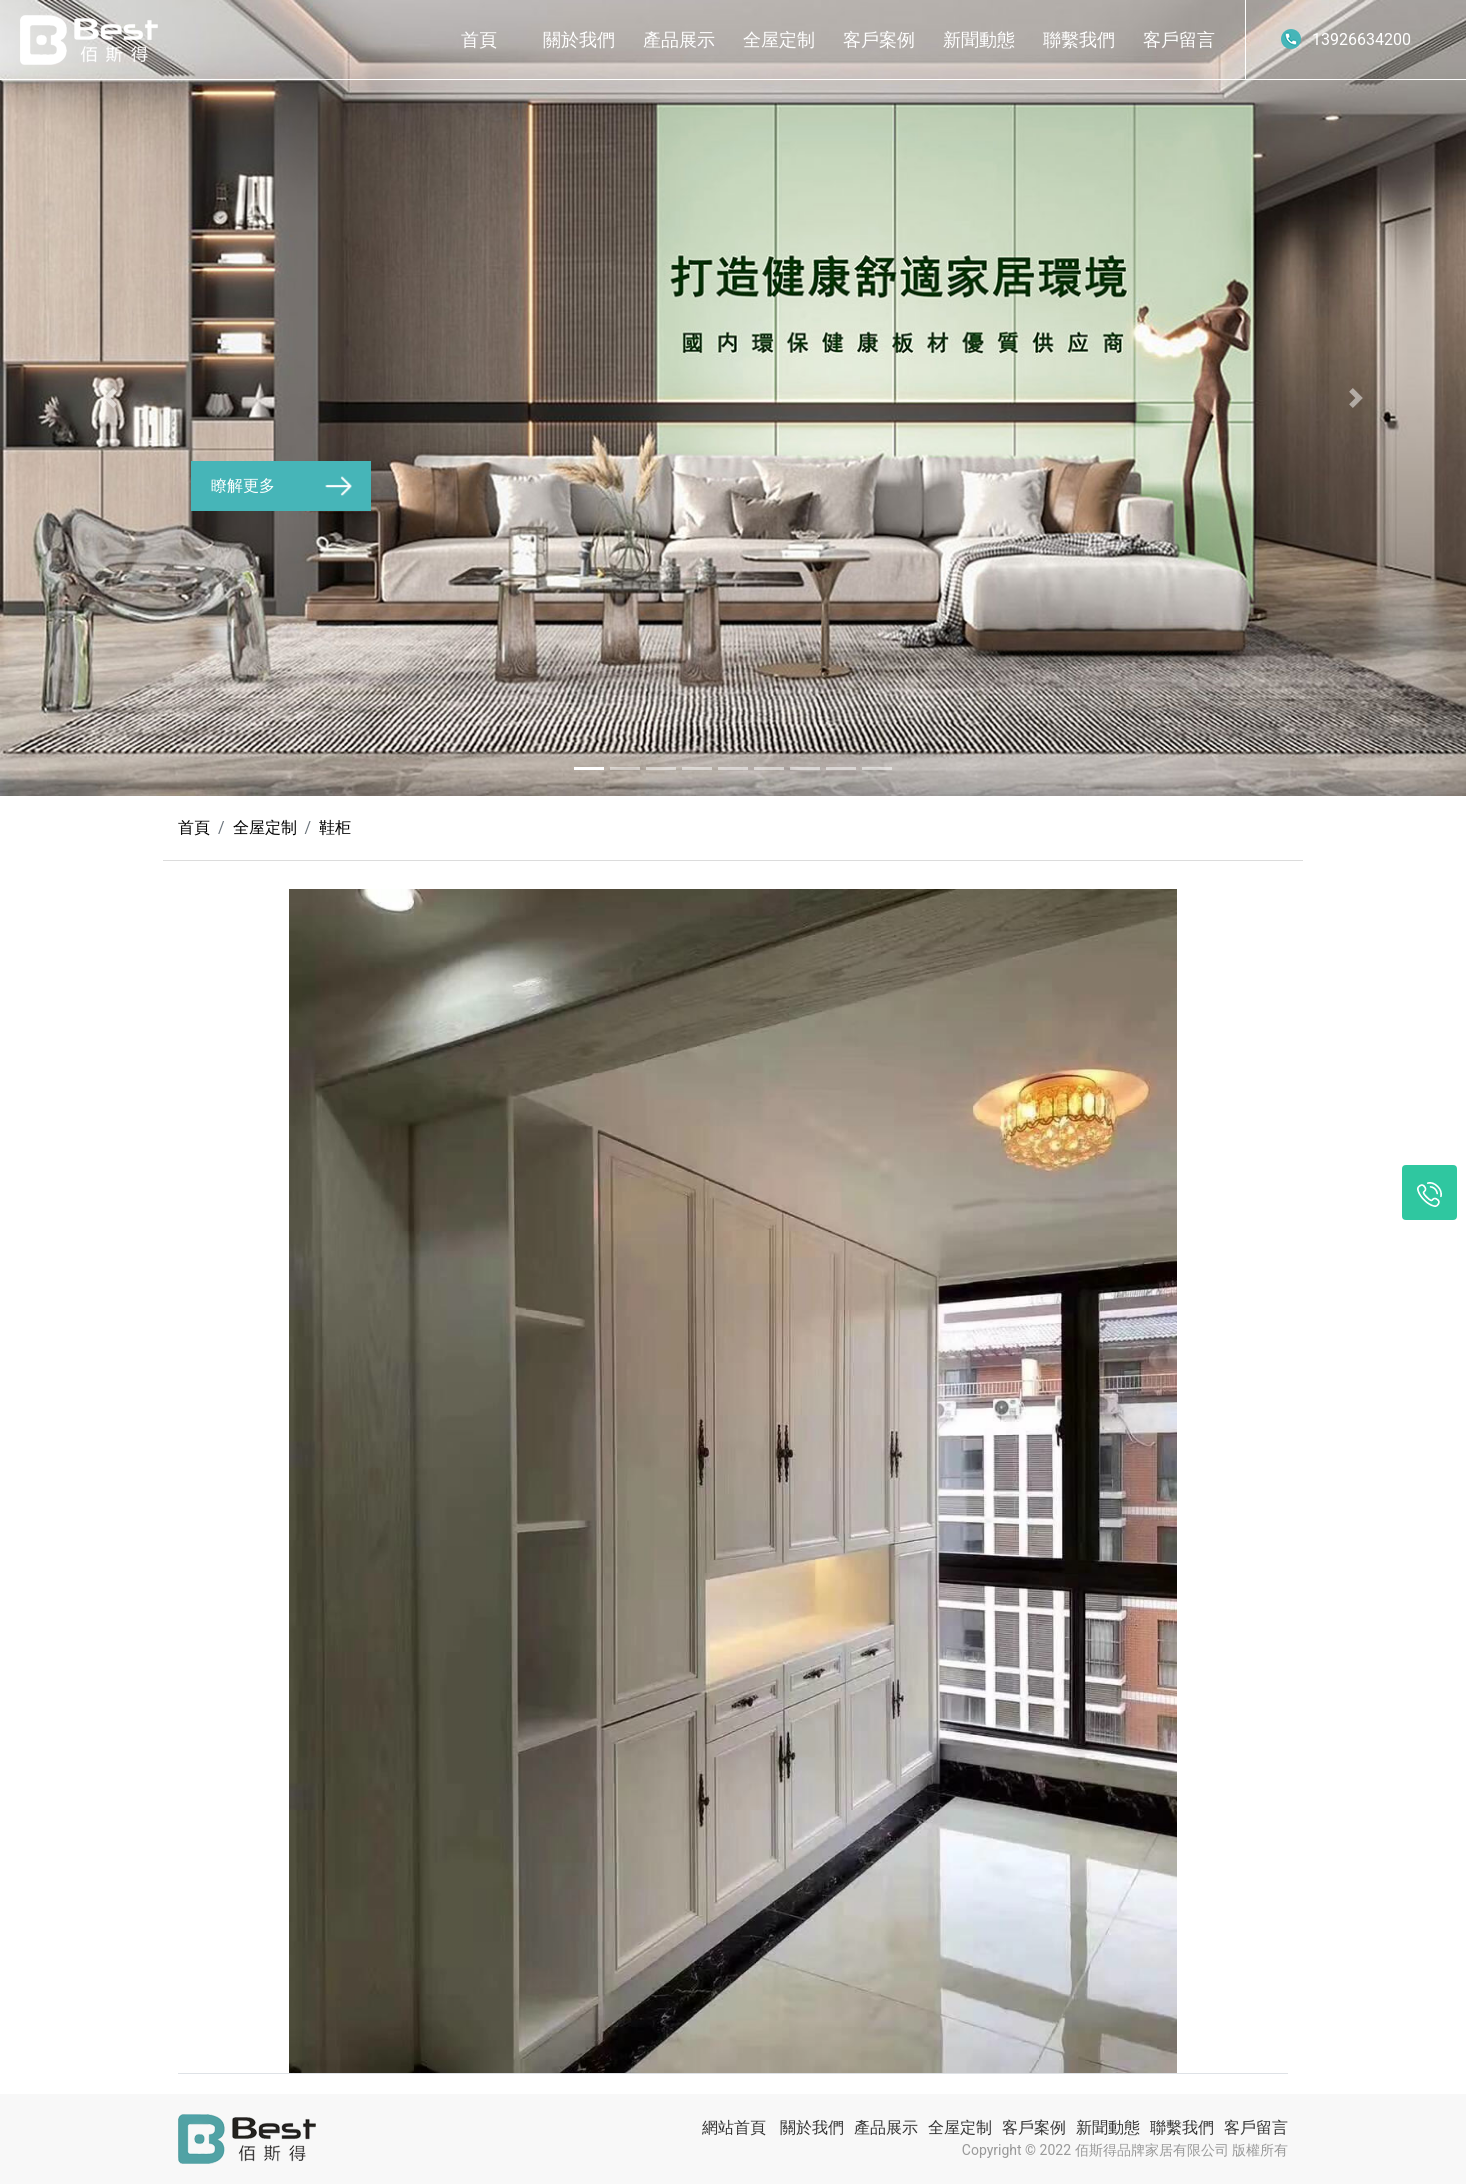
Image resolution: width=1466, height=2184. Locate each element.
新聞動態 (979, 39)
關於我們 (579, 39)
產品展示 (679, 39)
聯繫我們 (1079, 39)
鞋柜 (335, 827)
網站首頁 (734, 2127)
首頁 (479, 39)
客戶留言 (1179, 39)
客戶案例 (879, 39)
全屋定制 (779, 39)
